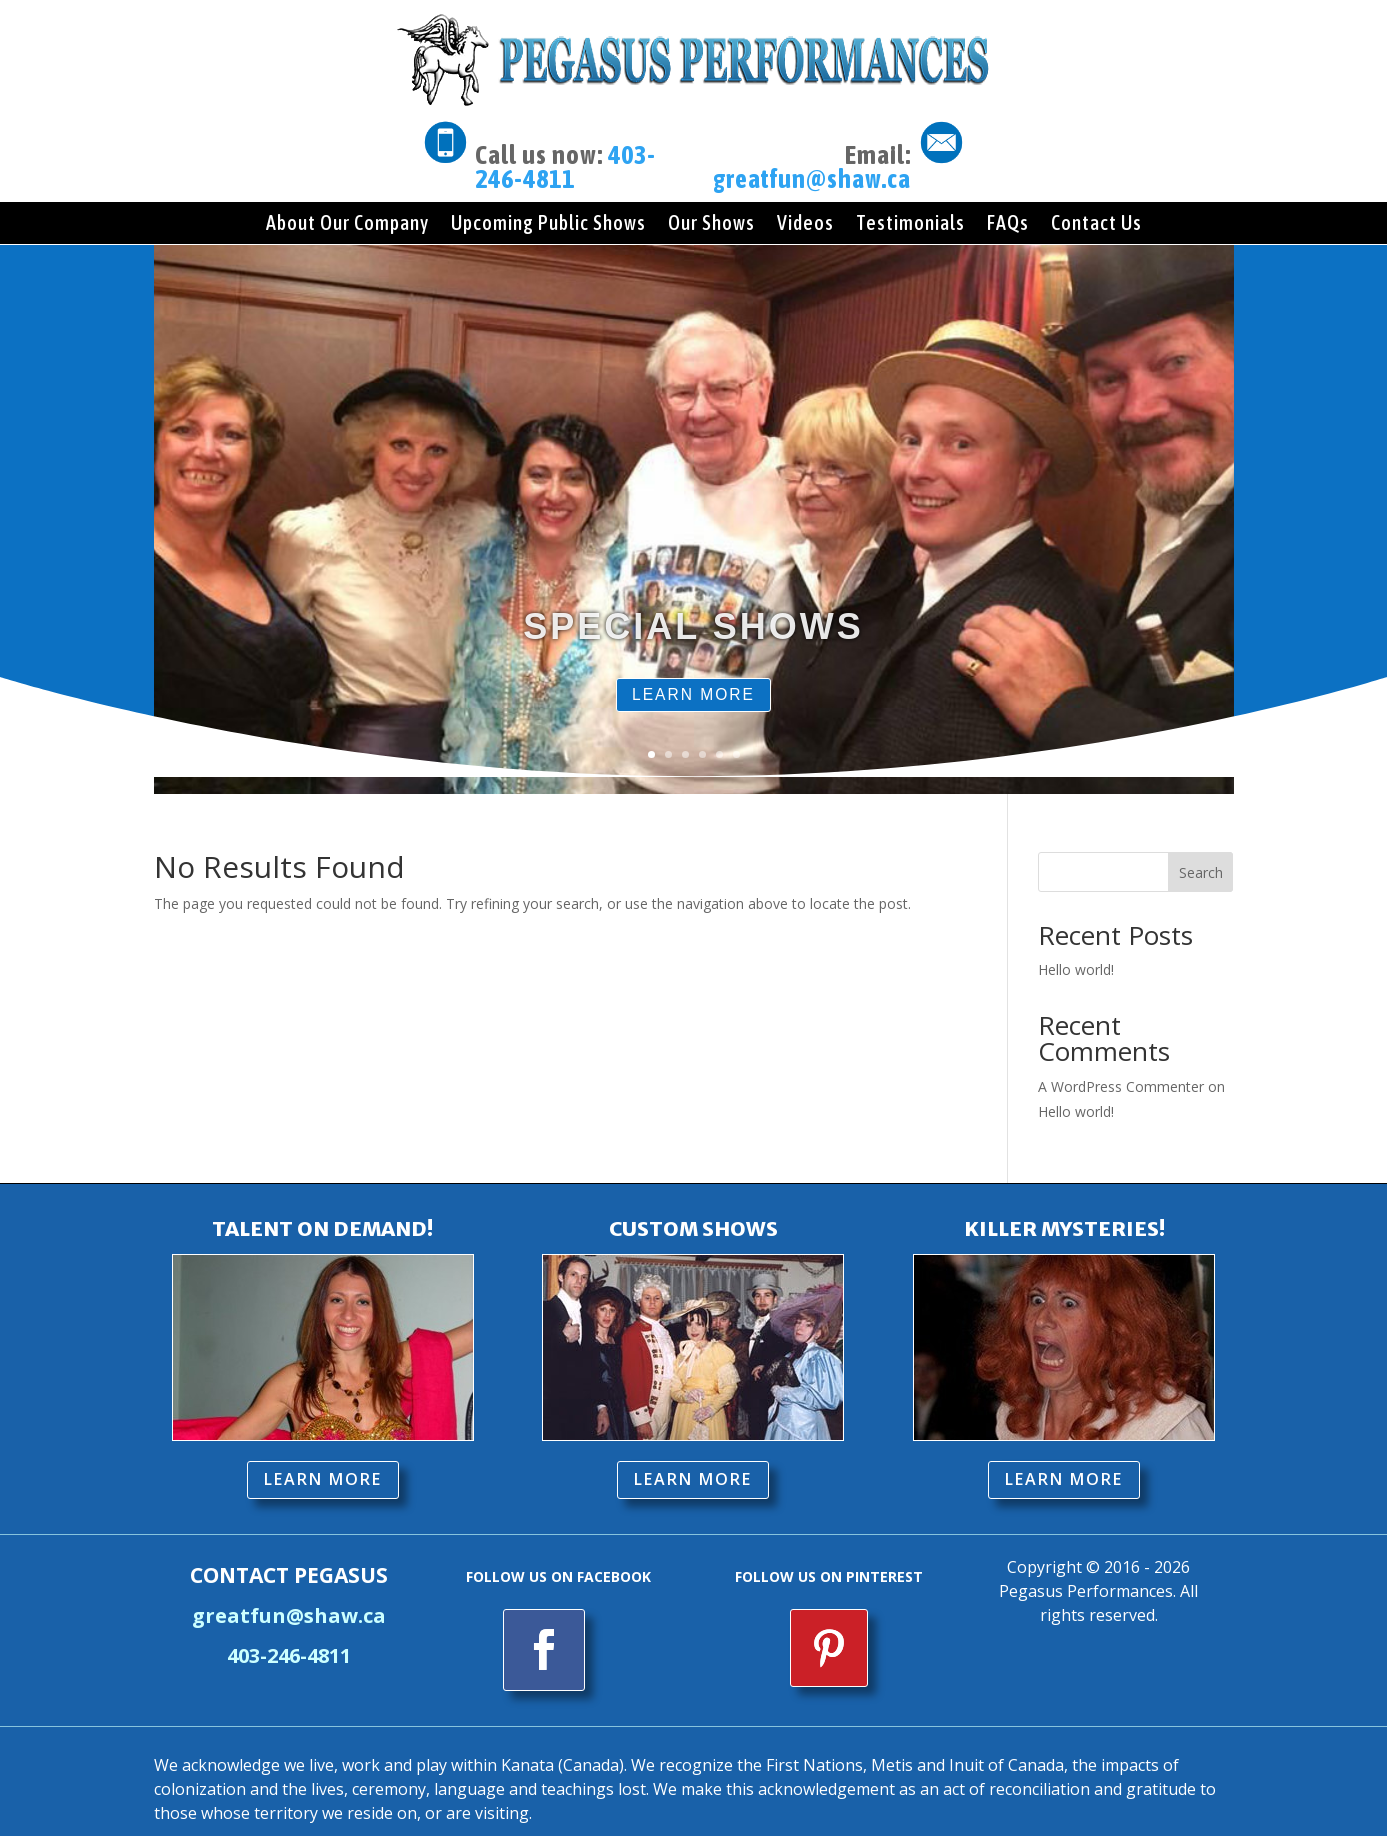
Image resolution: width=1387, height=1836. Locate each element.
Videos (805, 222)
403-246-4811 (565, 167)
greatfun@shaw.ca (812, 179)
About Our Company (347, 222)
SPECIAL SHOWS (693, 652)
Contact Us (1096, 222)
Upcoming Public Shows (548, 222)
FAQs (1008, 222)
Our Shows (711, 222)
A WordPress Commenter (1121, 1069)
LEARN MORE (693, 724)
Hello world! (1076, 953)
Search (1201, 855)
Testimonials (910, 222)
